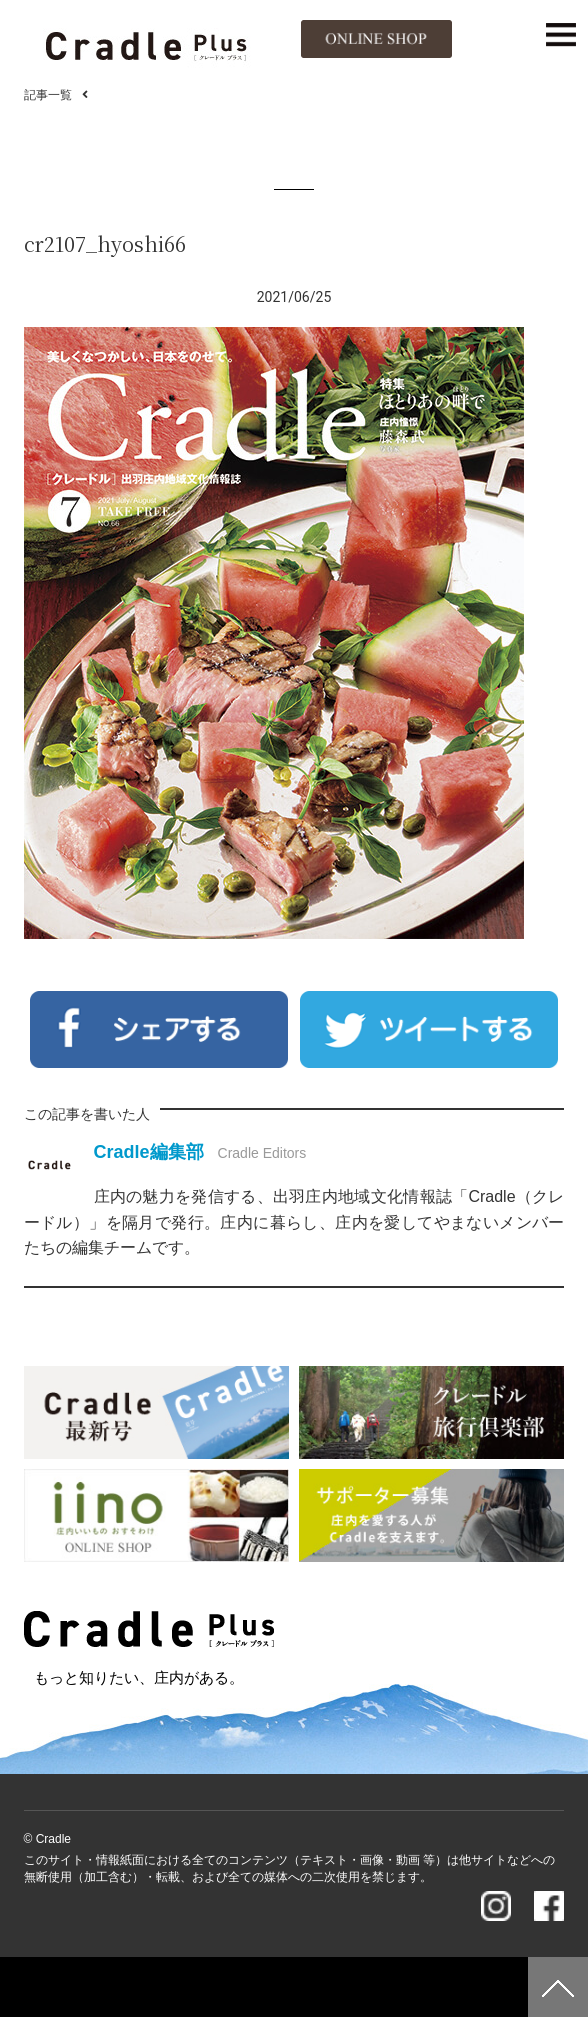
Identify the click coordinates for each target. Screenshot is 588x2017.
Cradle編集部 (149, 1152)
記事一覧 (48, 95)
